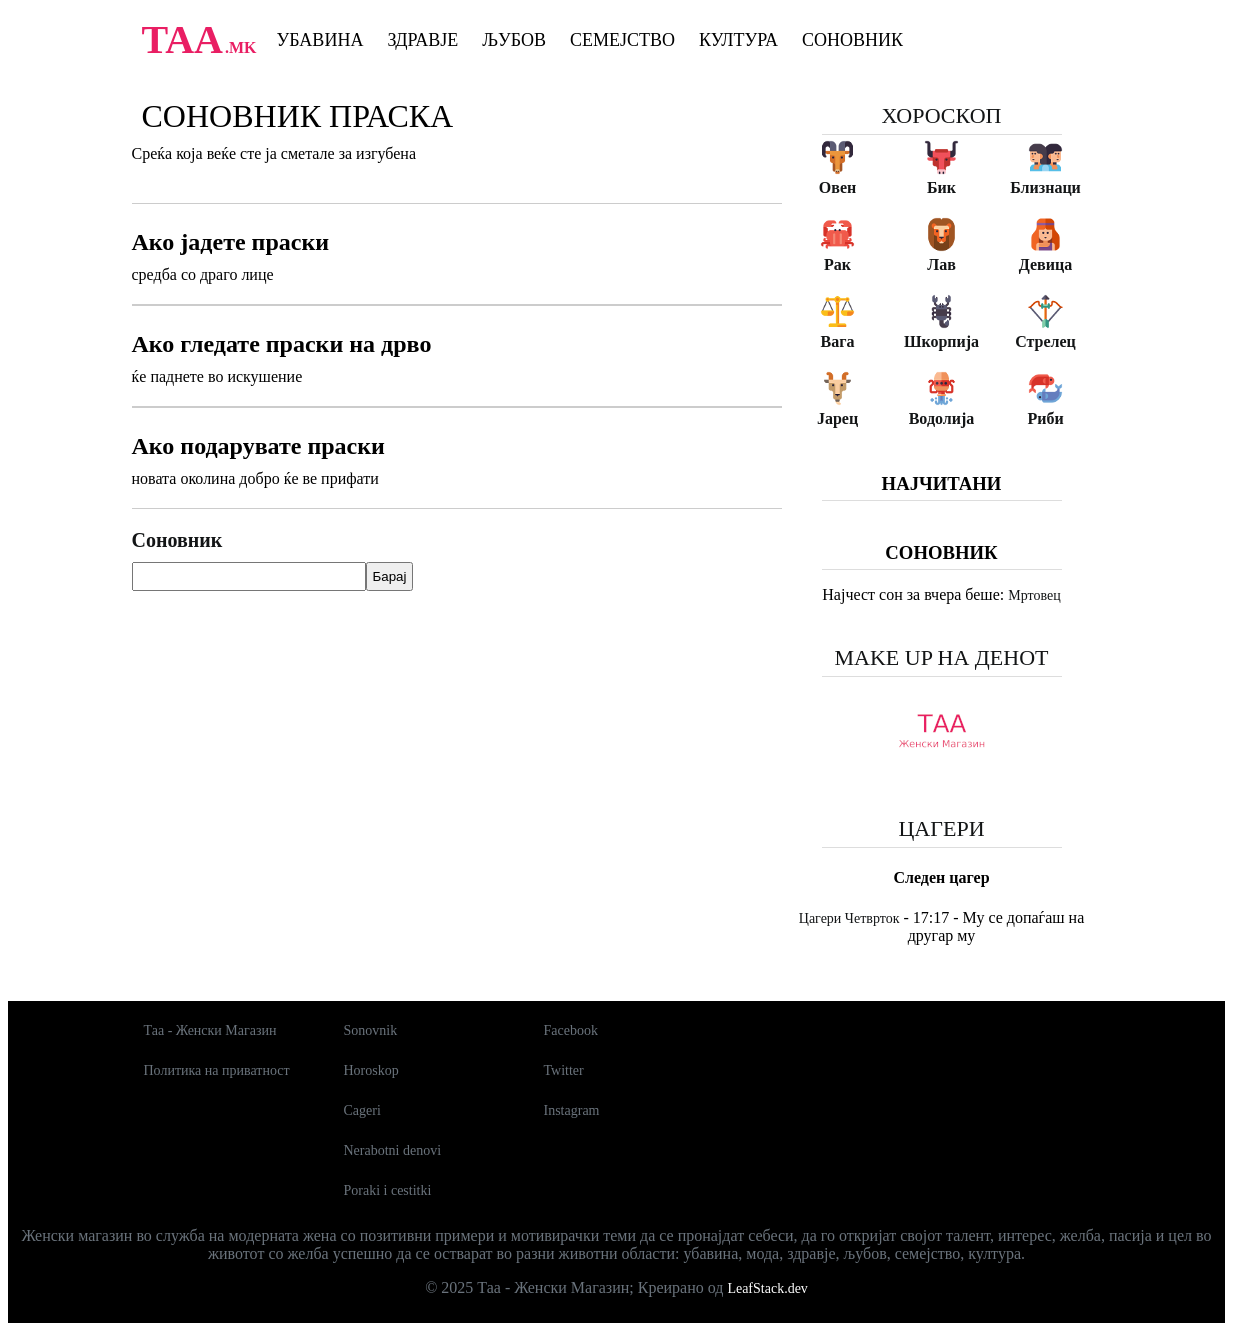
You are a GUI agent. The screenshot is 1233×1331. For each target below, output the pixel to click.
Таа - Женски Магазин (210, 1030)
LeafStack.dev (767, 1288)
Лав (941, 264)
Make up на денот (941, 657)
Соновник (852, 40)
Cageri (362, 1110)
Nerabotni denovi (393, 1150)
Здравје (422, 40)
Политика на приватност (217, 1070)
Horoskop (371, 1070)
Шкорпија (941, 341)
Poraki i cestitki (388, 1190)
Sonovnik (371, 1030)
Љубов (514, 40)
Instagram (572, 1110)
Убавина (320, 40)
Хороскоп (942, 115)
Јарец (837, 418)
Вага (838, 341)
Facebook (571, 1030)
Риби (1045, 418)
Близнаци (1045, 187)
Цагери (941, 828)
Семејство (622, 40)
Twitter (564, 1070)
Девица (1045, 264)
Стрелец (1045, 341)
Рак (837, 264)
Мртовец (1034, 595)
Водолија (942, 418)
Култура (738, 40)
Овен (837, 187)
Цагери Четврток (849, 918)
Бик (941, 187)
